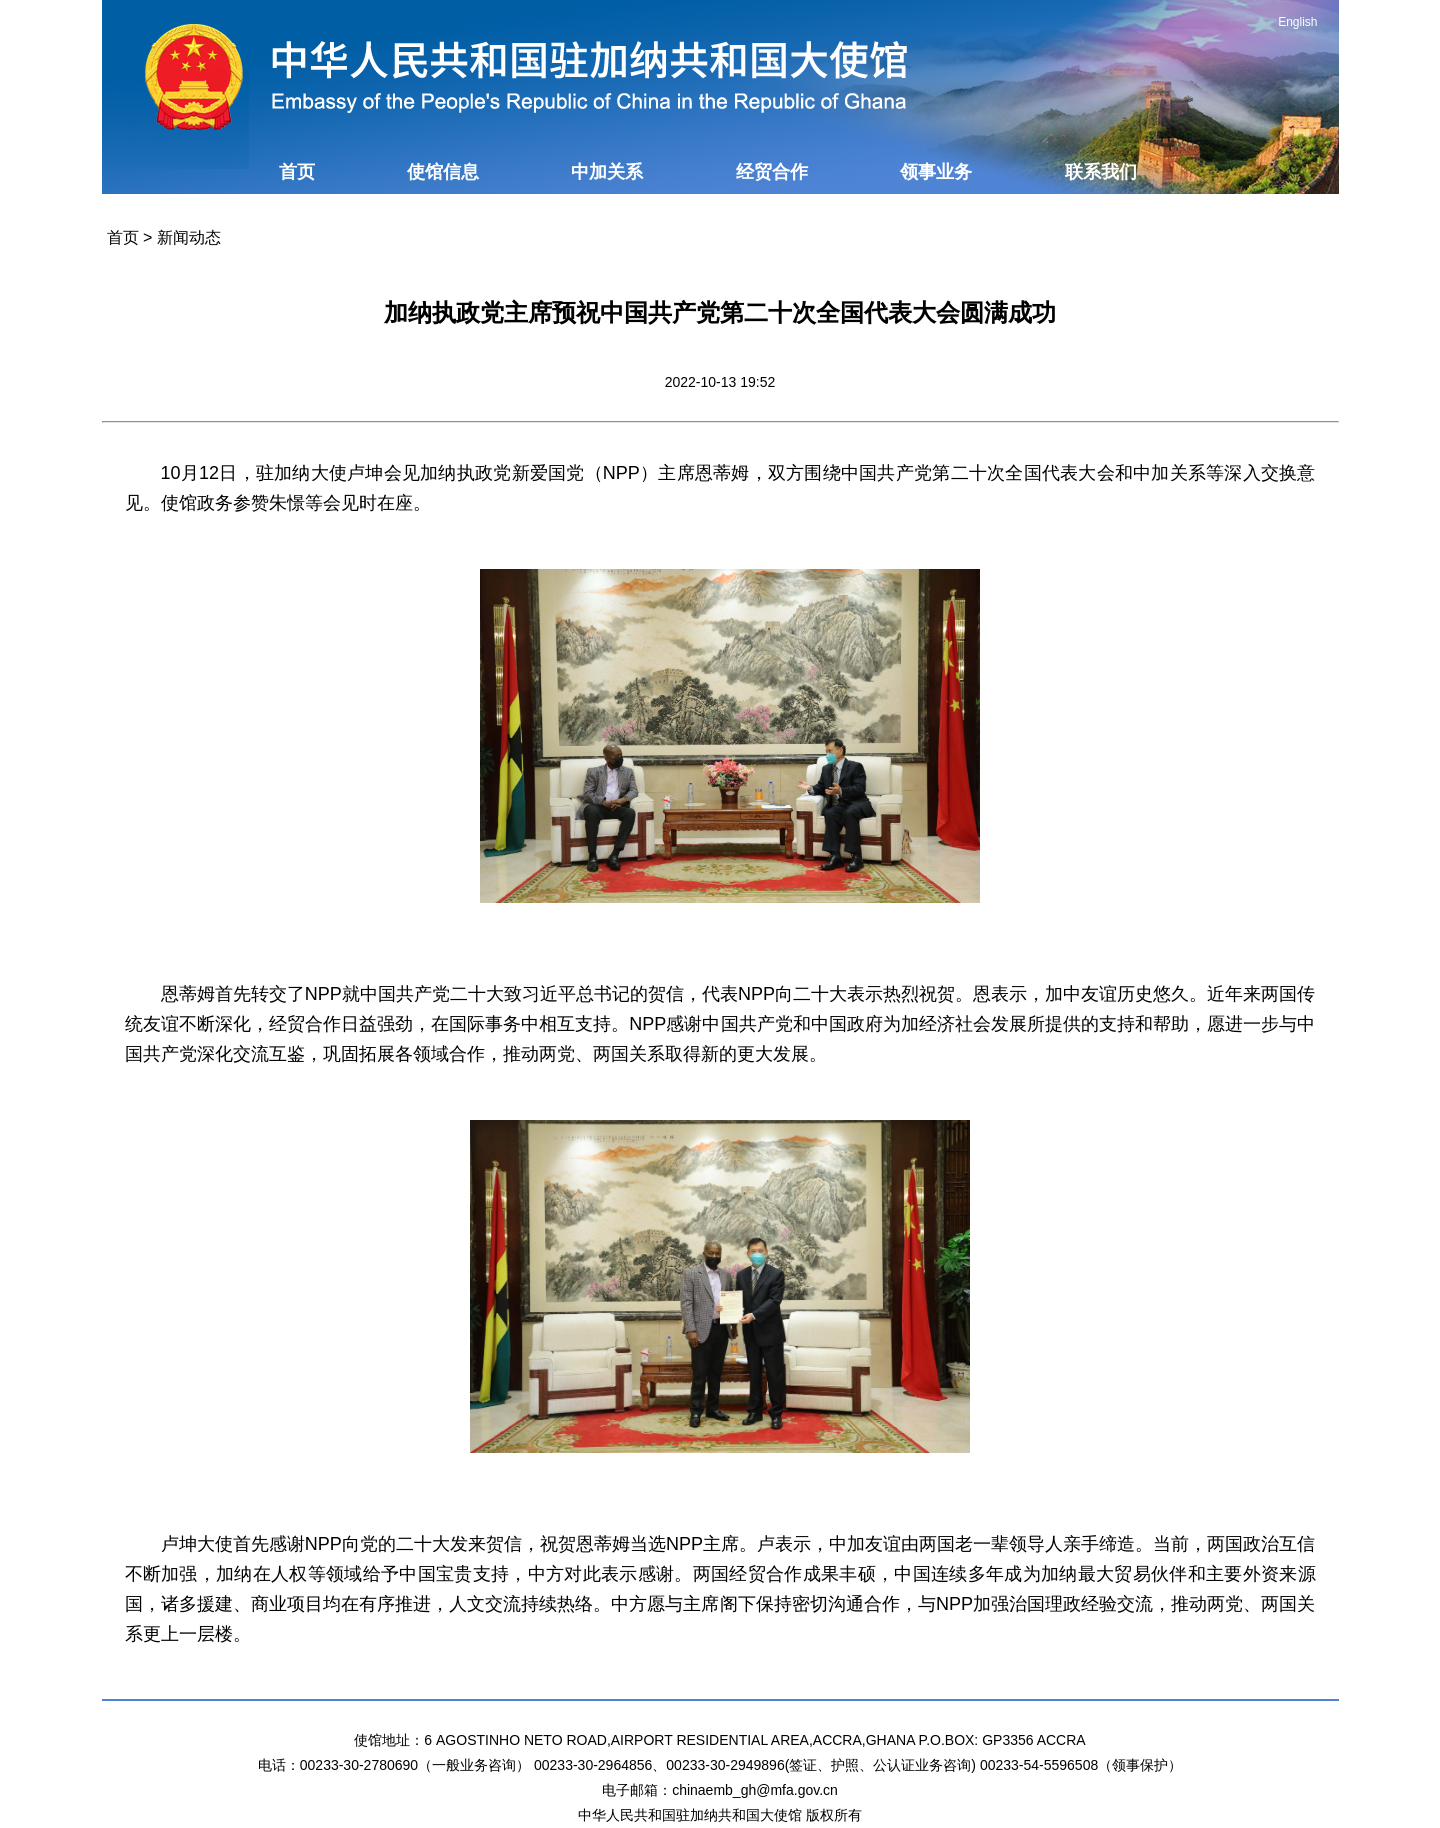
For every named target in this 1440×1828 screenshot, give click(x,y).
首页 (297, 172)
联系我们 (1101, 172)
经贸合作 (772, 172)
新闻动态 (189, 237)
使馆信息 (443, 172)
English (1297, 22)
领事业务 (936, 172)
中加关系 (607, 172)
